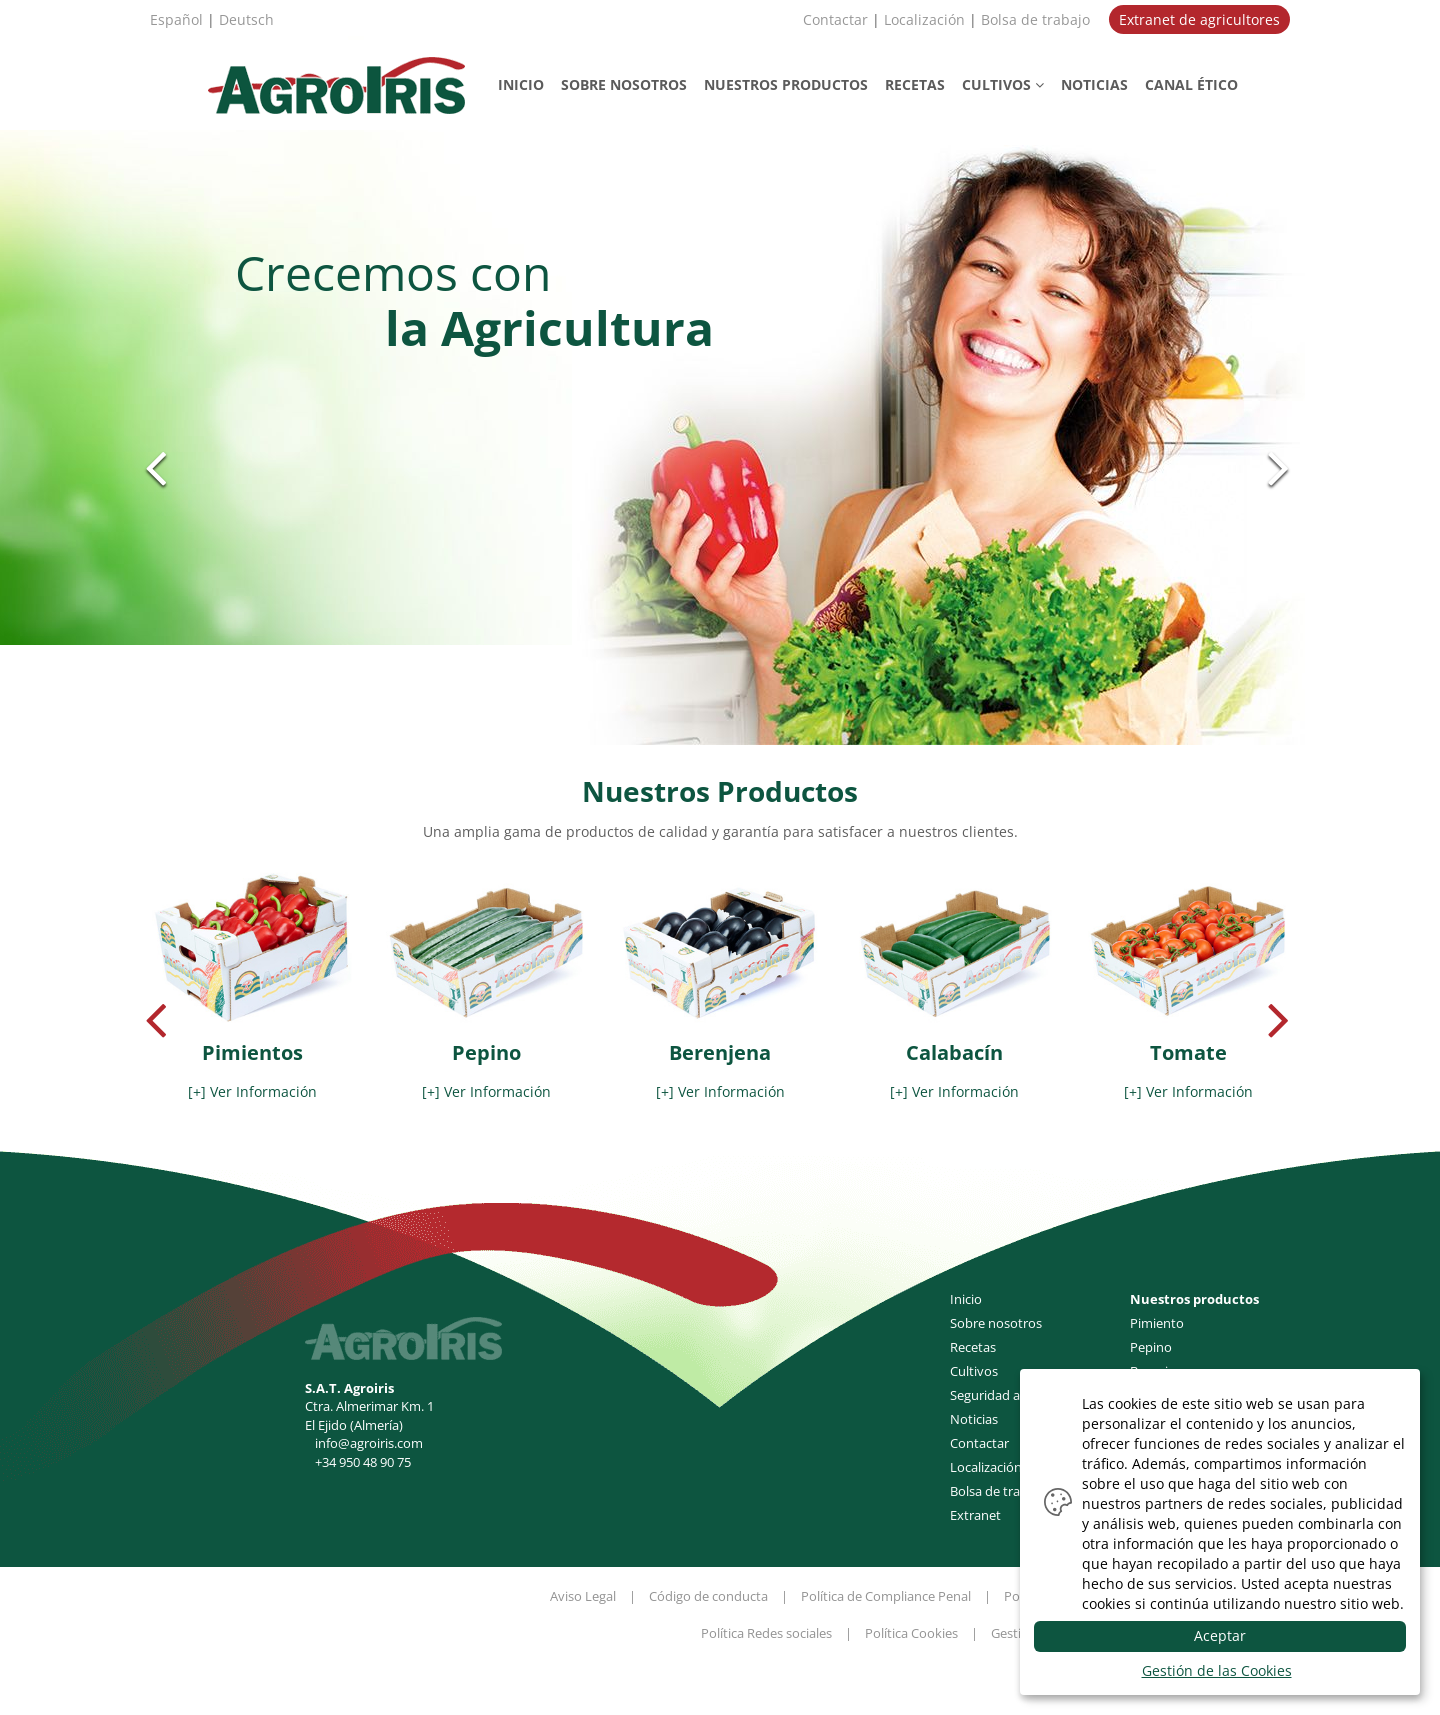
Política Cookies (911, 1633)
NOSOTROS (624, 84)
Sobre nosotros (996, 1323)
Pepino (1151, 1347)
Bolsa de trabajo (1035, 19)
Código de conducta (708, 1596)
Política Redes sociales (766, 1633)
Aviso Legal (583, 1596)
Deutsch (246, 19)
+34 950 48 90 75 (363, 1462)
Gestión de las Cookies (1217, 1670)
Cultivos (974, 1371)
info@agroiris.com (369, 1443)
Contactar (835, 19)
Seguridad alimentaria (1015, 1395)
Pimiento (1157, 1323)
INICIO (521, 84)
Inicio (966, 1299)
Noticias (974, 1419)
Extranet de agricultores (1199, 19)
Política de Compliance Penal (886, 1596)
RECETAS (915, 84)
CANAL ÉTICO (1191, 84)
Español (176, 19)
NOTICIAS (1094, 84)
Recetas (973, 1347)
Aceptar (1220, 1635)
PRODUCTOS (786, 84)
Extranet (975, 1515)
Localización (924, 19)
